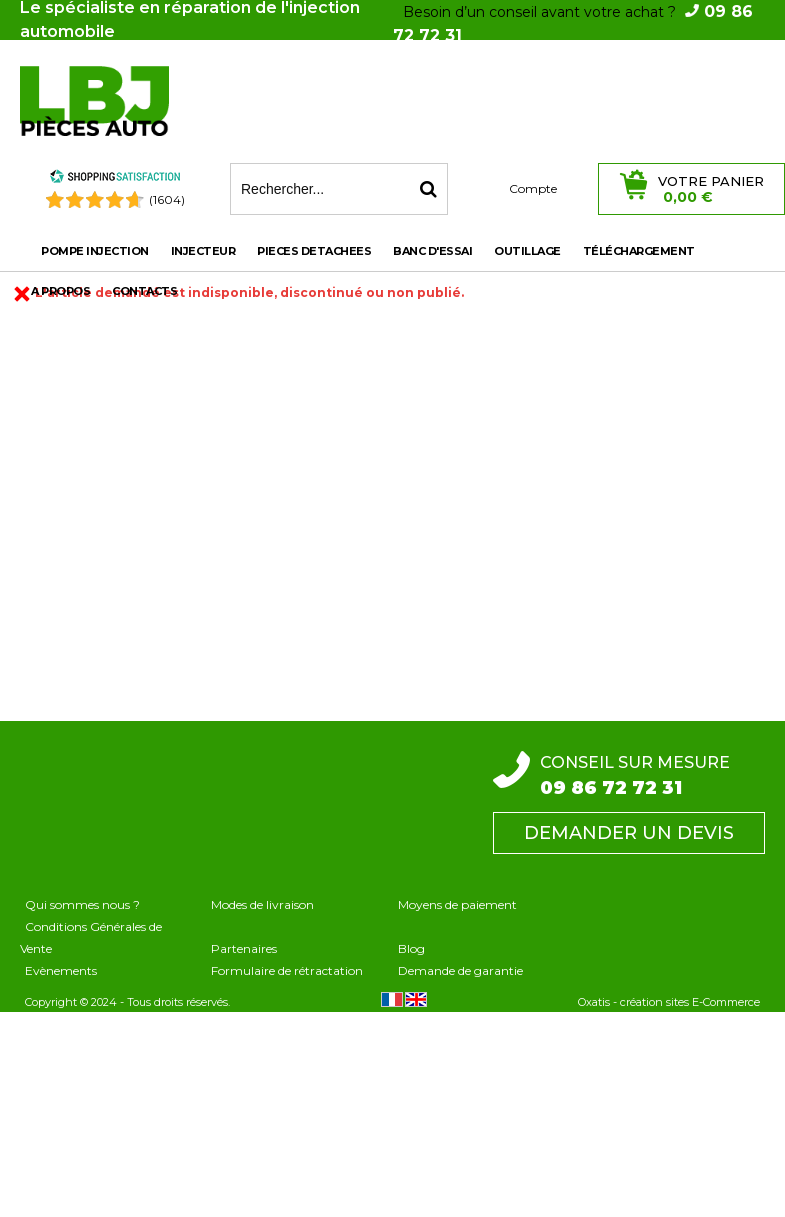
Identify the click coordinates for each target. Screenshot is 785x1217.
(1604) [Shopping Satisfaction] (167, 199)
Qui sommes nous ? (82, 904)
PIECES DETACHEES (314, 251)
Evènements (61, 970)
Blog (411, 948)
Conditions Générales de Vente (91, 937)
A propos (60, 291)
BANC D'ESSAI (432, 251)
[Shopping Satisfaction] (115, 179)
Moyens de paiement (457, 904)
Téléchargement (639, 251)
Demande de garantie (460, 970)
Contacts (144, 291)
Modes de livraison (262, 904)
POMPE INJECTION (95, 251)
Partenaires (244, 948)
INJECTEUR (203, 251)
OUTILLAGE (527, 251)
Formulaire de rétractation (287, 970)
